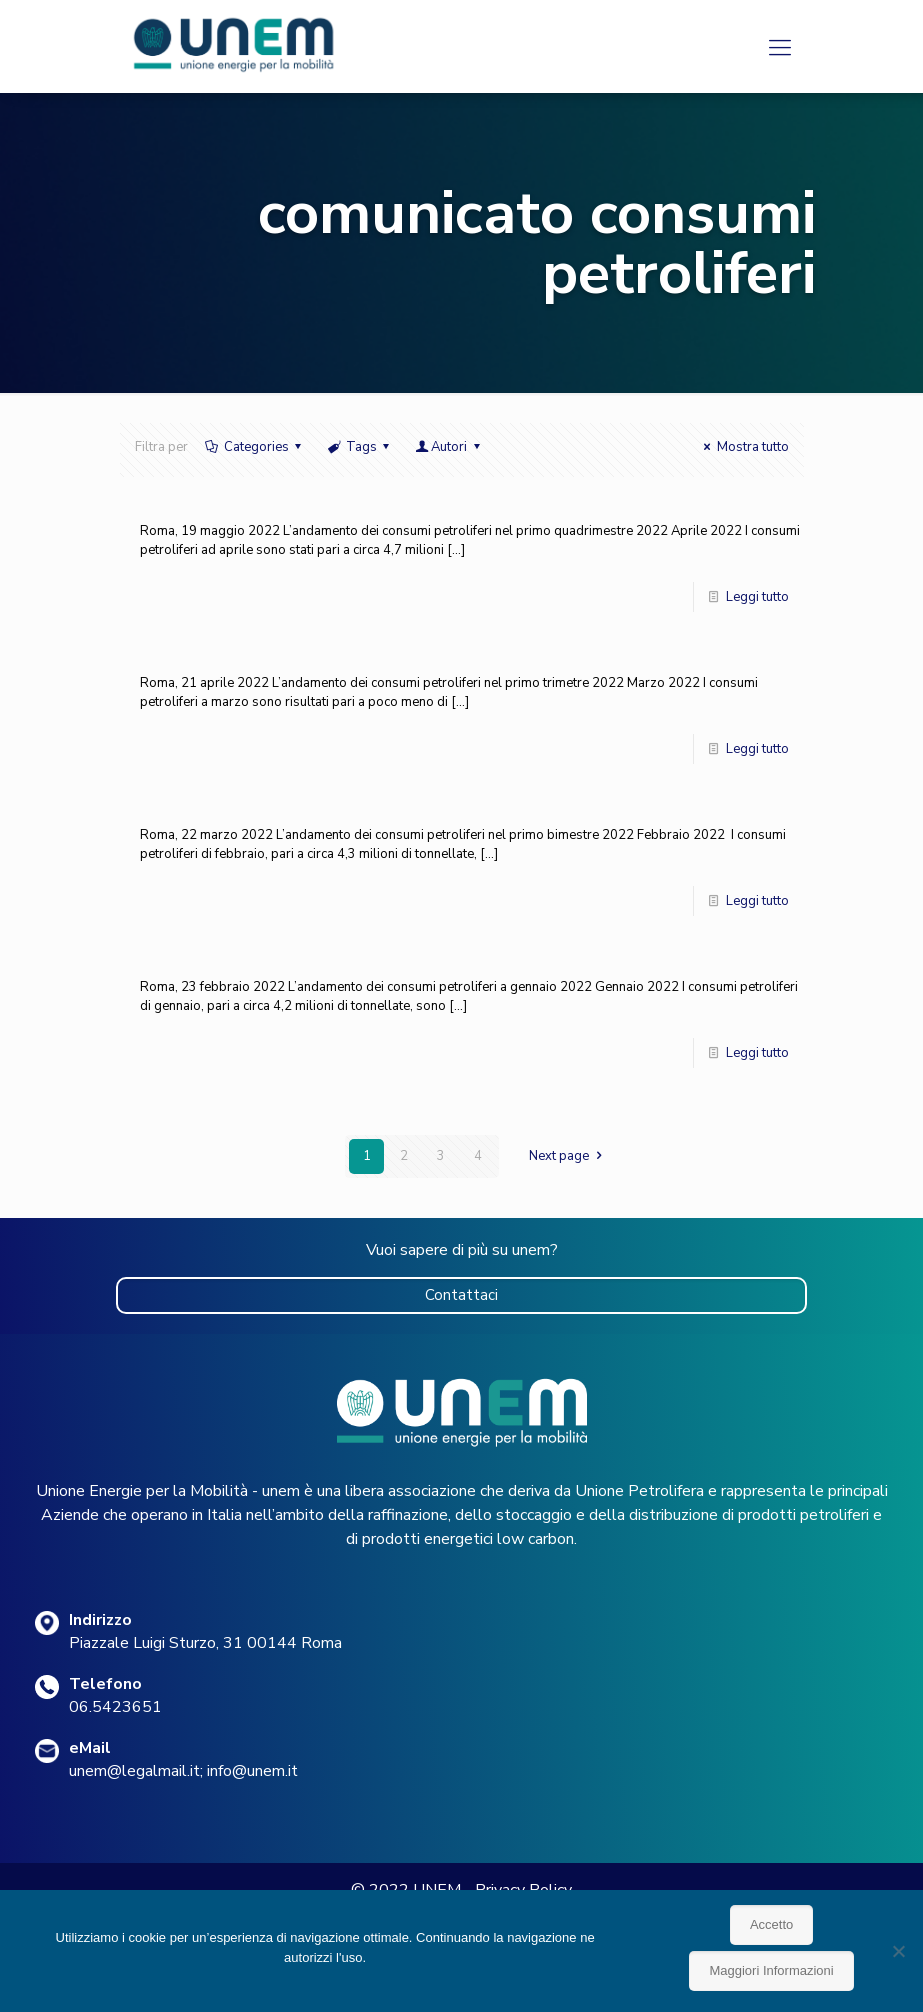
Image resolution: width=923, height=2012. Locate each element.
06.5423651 (115, 1707)
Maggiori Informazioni (771, 1970)
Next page (568, 1156)
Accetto (771, 1924)
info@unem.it (252, 1771)
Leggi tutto (757, 597)
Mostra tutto (743, 447)
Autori (449, 447)
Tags (360, 447)
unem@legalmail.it (134, 1771)
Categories (255, 447)
